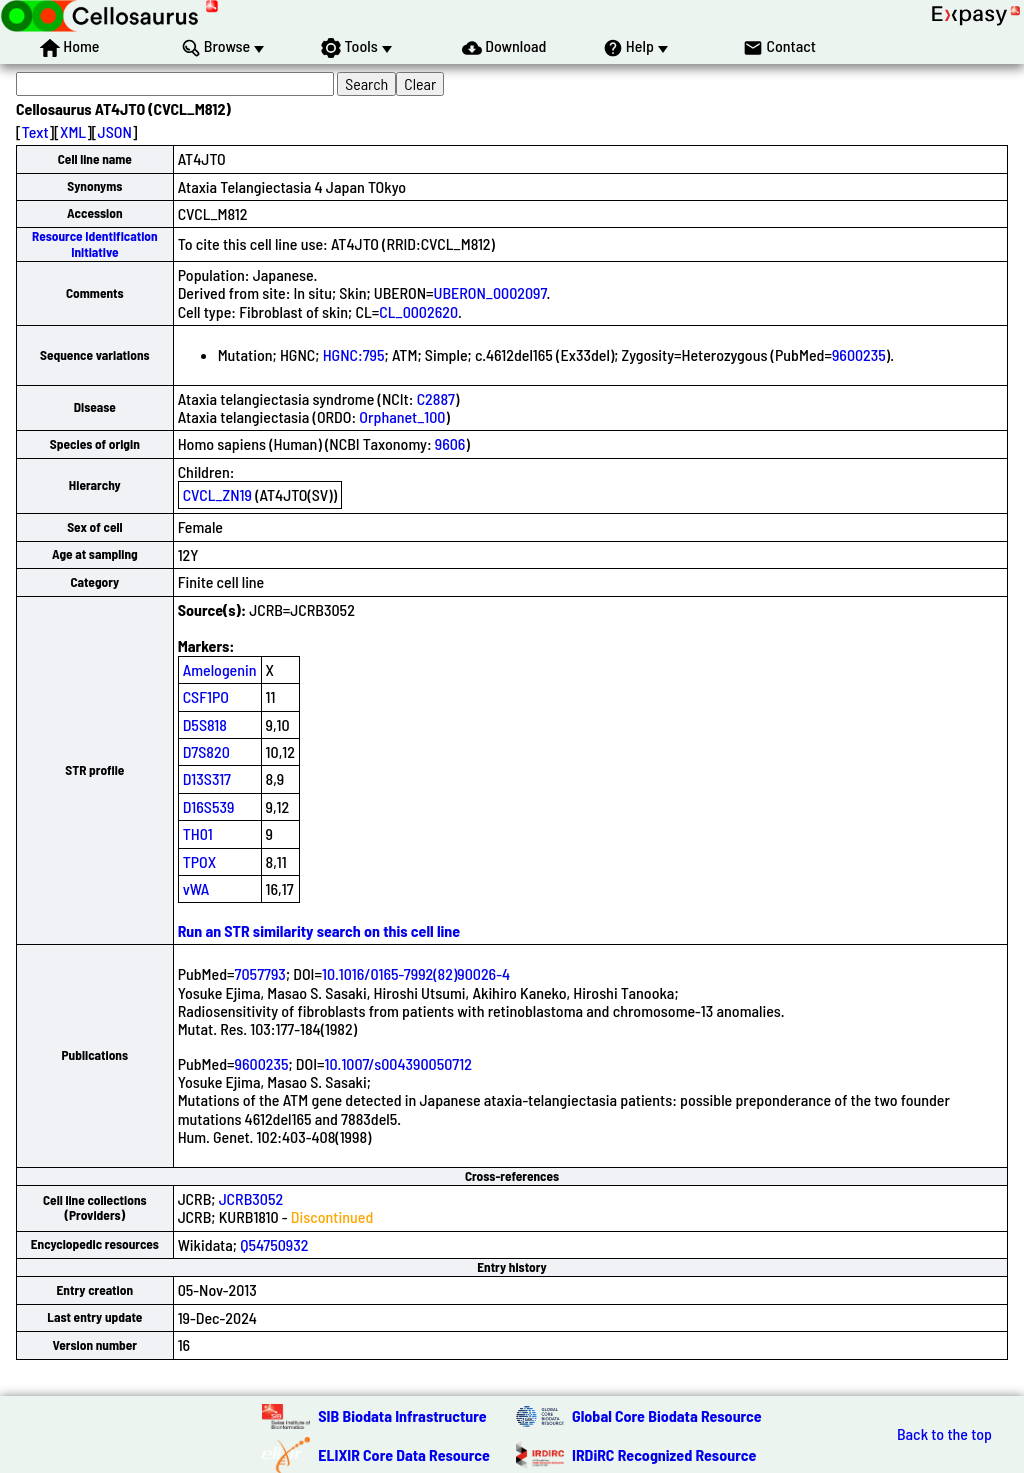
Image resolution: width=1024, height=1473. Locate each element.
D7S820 (206, 751)
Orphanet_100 (402, 416)
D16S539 (209, 806)
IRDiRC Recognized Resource (664, 1454)
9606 (450, 443)
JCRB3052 (251, 1198)
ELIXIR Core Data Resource (404, 1454)
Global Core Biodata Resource (667, 1415)
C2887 (436, 398)
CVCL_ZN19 (217, 494)
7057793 (260, 973)
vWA (196, 888)
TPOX (200, 861)
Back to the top (944, 1434)
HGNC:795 (354, 354)
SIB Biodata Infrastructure (402, 1415)
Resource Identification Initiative (95, 243)
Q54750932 (274, 1244)
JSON (115, 131)
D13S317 (207, 778)
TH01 (198, 833)
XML (73, 131)
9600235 (859, 354)
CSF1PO (206, 696)
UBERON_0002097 (490, 292)
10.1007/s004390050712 (398, 1063)
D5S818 (205, 724)
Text (35, 131)
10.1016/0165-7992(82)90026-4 (416, 973)
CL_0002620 (418, 311)
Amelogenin (220, 669)
